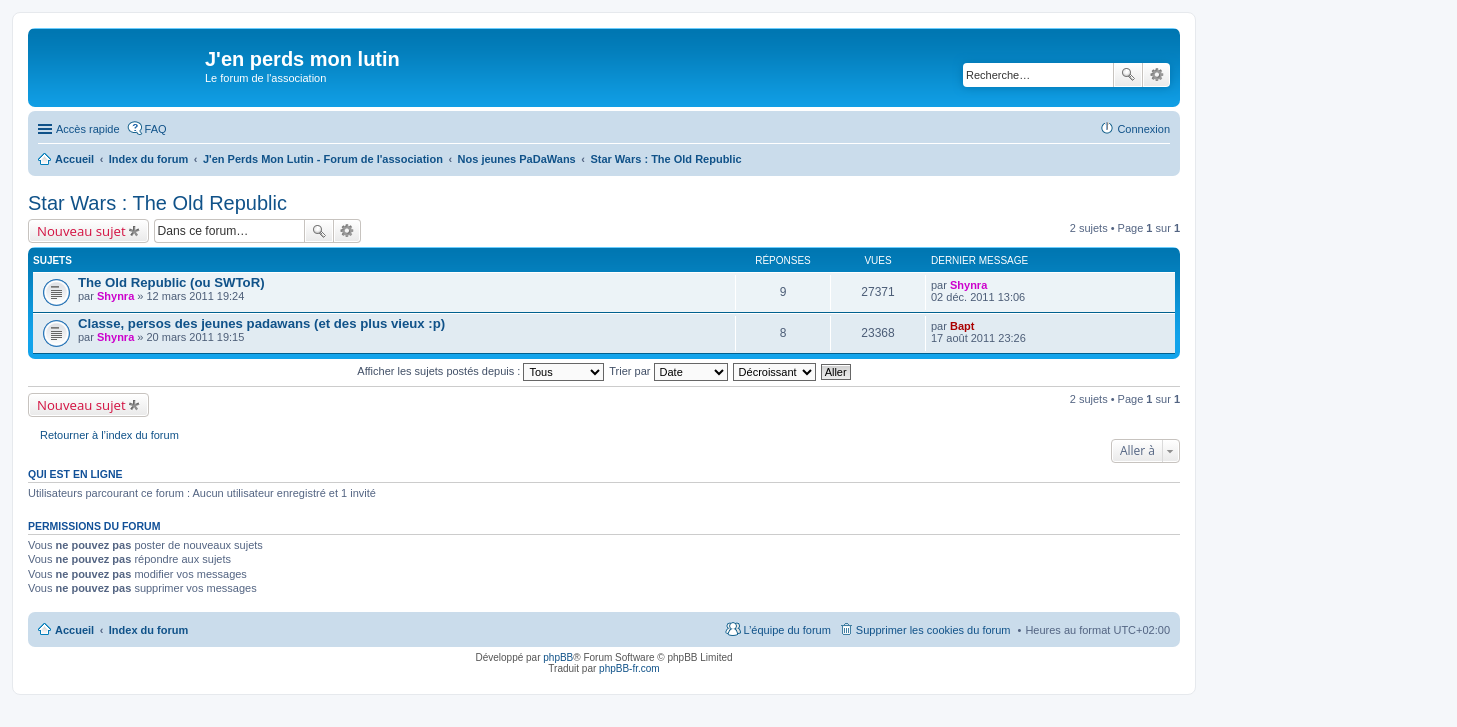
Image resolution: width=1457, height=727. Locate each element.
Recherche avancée (1156, 75)
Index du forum (148, 630)
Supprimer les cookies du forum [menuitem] (933, 630)
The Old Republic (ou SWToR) (171, 282)
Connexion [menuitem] (1143, 129)
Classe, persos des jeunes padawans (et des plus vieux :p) (261, 323)
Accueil (74, 630)
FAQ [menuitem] (156, 129)
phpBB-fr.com (629, 668)
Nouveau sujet (81, 231)
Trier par (668, 371)
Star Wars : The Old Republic (157, 203)
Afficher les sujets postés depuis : (480, 371)
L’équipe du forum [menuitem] (786, 630)
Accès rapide (88, 129)
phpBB (558, 657)
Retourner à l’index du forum (109, 435)
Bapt (962, 326)
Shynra (115, 296)
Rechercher (1128, 75)
